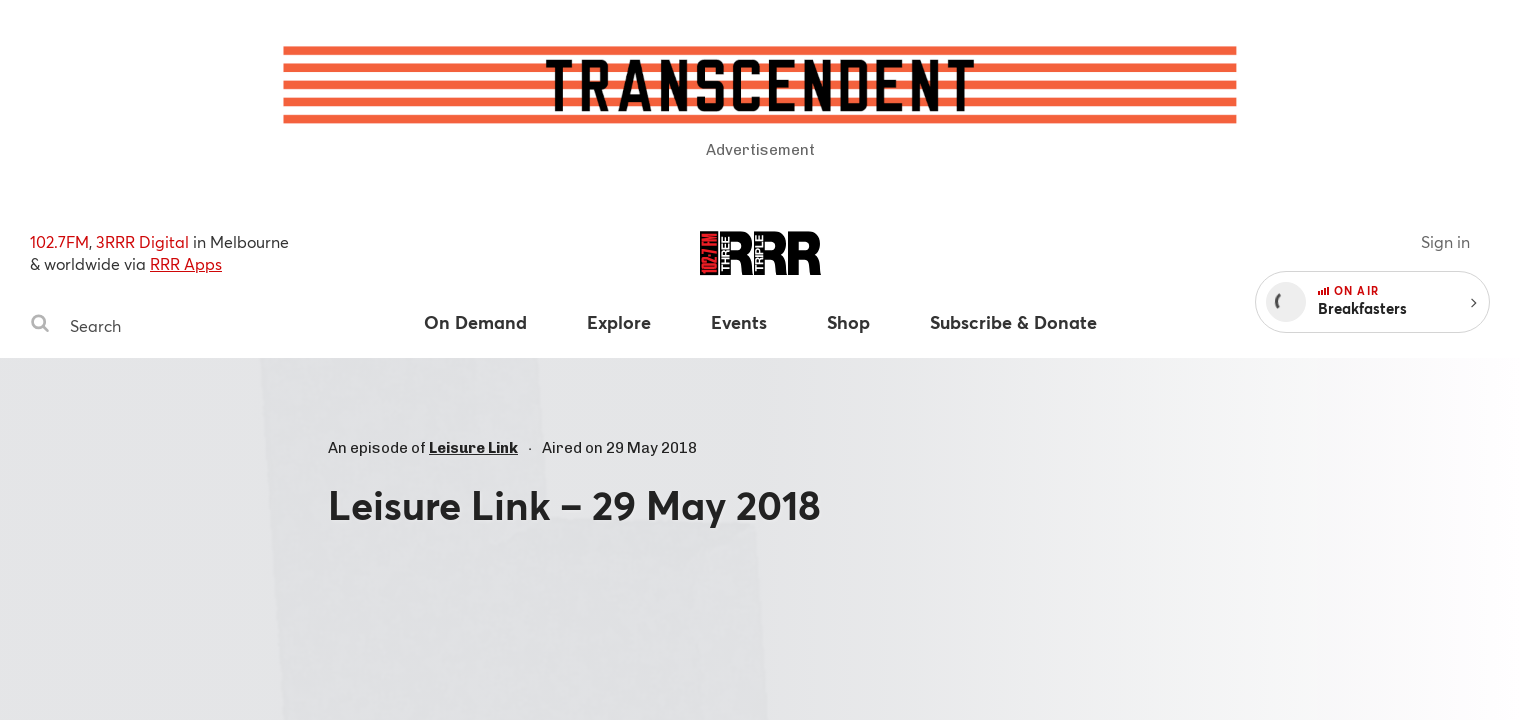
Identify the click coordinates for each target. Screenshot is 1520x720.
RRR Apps (186, 263)
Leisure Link (473, 448)
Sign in (1445, 241)
